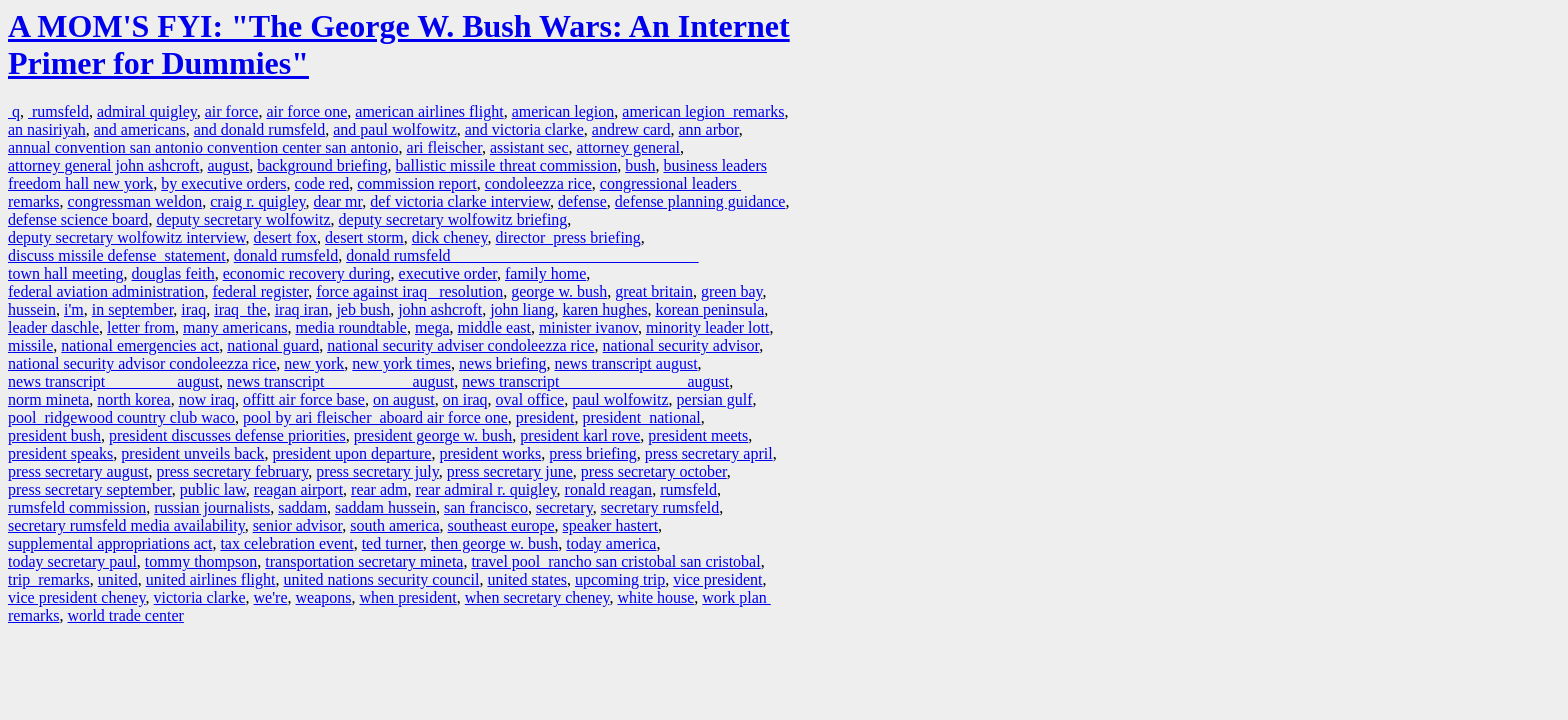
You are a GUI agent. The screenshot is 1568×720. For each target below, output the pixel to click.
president (545, 417)
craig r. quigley (257, 201)
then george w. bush (495, 543)
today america (611, 543)
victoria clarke (200, 597)
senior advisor (298, 525)
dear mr (338, 201)
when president (407, 597)
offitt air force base (304, 399)
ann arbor (708, 129)
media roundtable (351, 327)
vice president (717, 579)
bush (640, 165)
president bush (54, 435)
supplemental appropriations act (110, 543)
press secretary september (90, 489)
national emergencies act (140, 345)
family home (545, 273)
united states (527, 579)
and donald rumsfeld (260, 129)
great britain (654, 291)
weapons (323, 597)
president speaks (60, 453)
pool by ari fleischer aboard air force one (375, 417)
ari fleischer (444, 147)
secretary (564, 507)
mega (432, 327)
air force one (306, 111)
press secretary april (709, 453)
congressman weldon (135, 201)
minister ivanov (588, 327)
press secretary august (78, 471)
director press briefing (568, 237)
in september (133, 309)
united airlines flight (211, 579)
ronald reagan (609, 489)
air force (232, 111)
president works (490, 453)
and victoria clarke (524, 129)
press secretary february (232, 471)
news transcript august (626, 363)
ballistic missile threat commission (506, 165)
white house (655, 597)
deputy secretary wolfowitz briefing (453, 219)
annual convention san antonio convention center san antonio (203, 147)
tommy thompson (201, 561)
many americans (235, 327)
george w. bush (559, 291)
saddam (302, 507)
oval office (530, 399)
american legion (563, 111)
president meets (698, 435)
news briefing (503, 363)
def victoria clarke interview (460, 201)
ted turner (392, 543)
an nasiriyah (47, 129)
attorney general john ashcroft (103, 165)
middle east (494, 327)
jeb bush (363, 309)
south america (394, 525)
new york (314, 363)
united (118, 579)
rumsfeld (58, 111)
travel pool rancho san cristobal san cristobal (615, 561)
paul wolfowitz (620, 399)
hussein (32, 309)
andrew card (631, 129)
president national (641, 417)
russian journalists (212, 507)
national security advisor (681, 345)
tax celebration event (286, 543)
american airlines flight (429, 111)
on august (404, 399)
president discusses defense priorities (227, 435)
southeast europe (501, 525)
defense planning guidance (700, 201)
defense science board (78, 219)
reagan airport (298, 489)
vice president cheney (77, 597)
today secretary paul (72, 561)
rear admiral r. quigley (485, 489)
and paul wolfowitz (395, 129)
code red (322, 183)
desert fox (286, 237)
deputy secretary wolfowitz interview (127, 237)
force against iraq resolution (409, 291)
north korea (133, 399)
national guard (273, 345)
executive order (448, 273)
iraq (193, 309)
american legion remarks (703, 111)
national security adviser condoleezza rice (460, 345)
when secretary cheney (537, 597)
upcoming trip (620, 579)
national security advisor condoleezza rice (142, 363)
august (228, 165)
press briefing (593, 453)
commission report (417, 183)
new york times (401, 363)
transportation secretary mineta (364, 561)
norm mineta (48, 399)
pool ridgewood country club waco (121, 417)
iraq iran (302, 309)
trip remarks (49, 579)
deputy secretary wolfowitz (243, 219)
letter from (141, 327)
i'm (74, 309)
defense (582, 201)
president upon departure (351, 453)
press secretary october (654, 471)
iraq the (240, 309)
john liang (522, 309)
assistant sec (529, 147)
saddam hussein (385, 507)
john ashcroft (440, 309)
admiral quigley (147, 111)
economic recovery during (307, 273)
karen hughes (605, 309)
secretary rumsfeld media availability (126, 525)
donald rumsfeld (286, 255)
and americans (140, 129)
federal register (260, 291)
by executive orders (223, 183)
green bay (732, 291)
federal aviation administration (106, 291)
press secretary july (377, 471)
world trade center (126, 615)
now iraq (207, 399)
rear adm (379, 489)
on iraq (465, 399)
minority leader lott (708, 327)
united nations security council (382, 579)
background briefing (322, 165)
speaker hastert (611, 525)
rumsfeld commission (77, 507)
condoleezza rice (538, 183)
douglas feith (173, 273)
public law (213, 489)
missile (30, 345)
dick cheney (450, 237)
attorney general (629, 147)
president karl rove (580, 435)
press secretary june (510, 471)
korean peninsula (709, 309)
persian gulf (715, 399)
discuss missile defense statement (117, 255)
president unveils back (192, 453)
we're (271, 597)
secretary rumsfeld (660, 507)
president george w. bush (433, 435)
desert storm (364, 237)
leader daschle (53, 327)
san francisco (486, 507)
